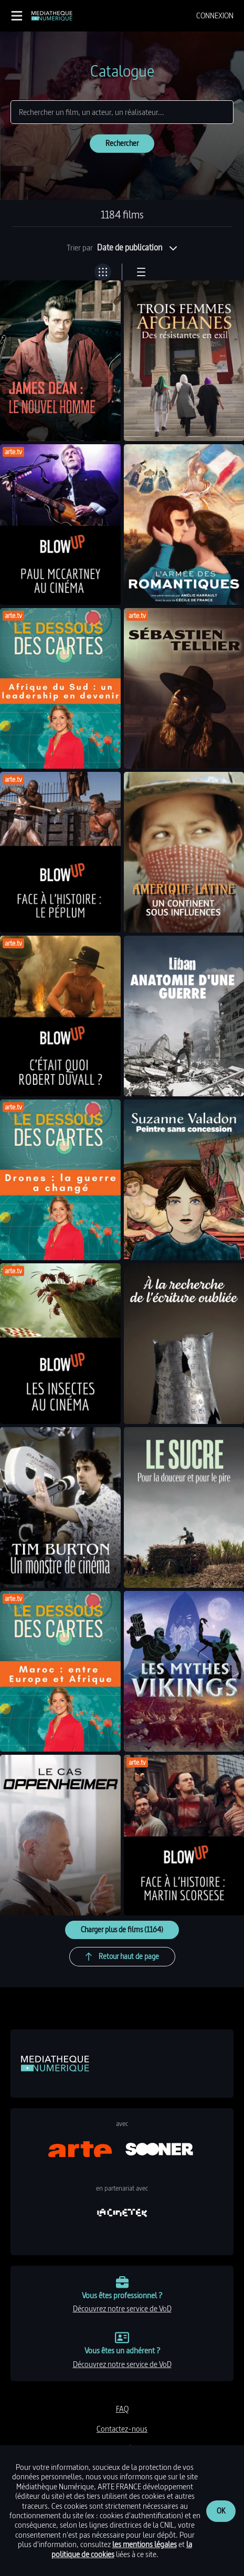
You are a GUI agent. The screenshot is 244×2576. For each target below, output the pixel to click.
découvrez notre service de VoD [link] (122, 2308)
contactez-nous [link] (122, 2428)
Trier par (80, 248)
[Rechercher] (122, 112)
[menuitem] (215, 15)
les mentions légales (144, 2544)
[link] (51, 15)
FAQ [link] (122, 2408)
